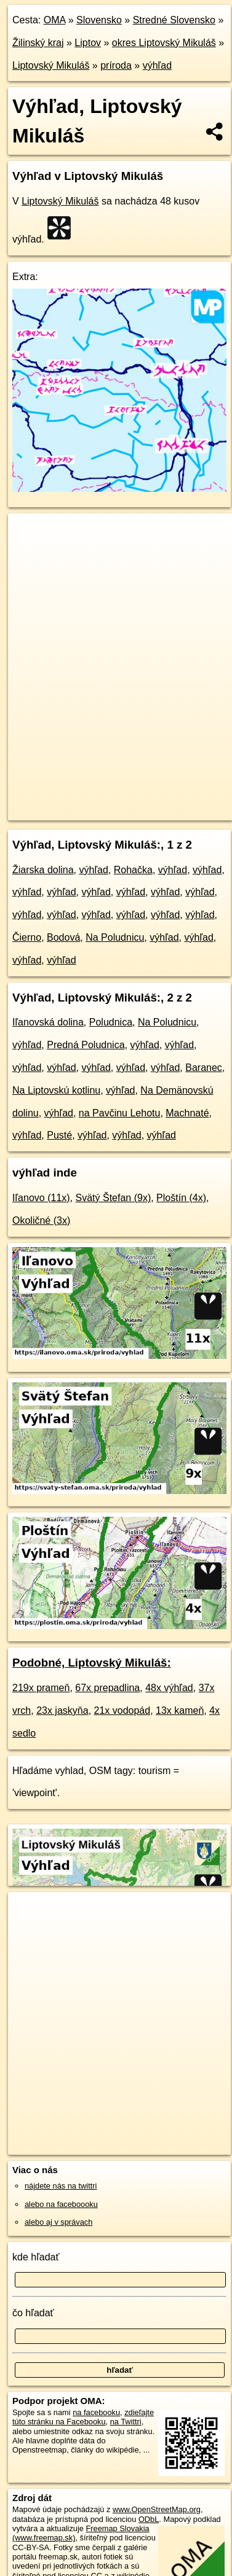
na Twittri (126, 2421)
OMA (55, 20)
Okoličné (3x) (41, 1220)
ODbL (148, 2519)
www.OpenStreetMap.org (157, 2509)
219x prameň (41, 1688)
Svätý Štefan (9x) (113, 1198)
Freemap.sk (162, 800)
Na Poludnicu (115, 937)
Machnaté (187, 1113)
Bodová (63, 937)
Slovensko (99, 20)
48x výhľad (169, 1688)
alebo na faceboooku (61, 2204)
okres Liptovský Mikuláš (164, 42)
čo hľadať (33, 2313)
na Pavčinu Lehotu (120, 1113)
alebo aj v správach (58, 2222)
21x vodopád (122, 1710)
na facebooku (96, 2412)
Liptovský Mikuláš (50, 65)
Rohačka (133, 870)
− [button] (29, 553)
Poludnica (110, 1022)
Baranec (203, 1067)
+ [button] (29, 534)
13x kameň (180, 1710)
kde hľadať (36, 2257)
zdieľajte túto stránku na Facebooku (83, 2417)
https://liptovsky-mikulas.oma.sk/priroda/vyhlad (85, 810)
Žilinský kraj (38, 42)
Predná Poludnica (85, 1045)
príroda (116, 65)
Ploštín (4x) (181, 1198)
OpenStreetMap (98, 800)
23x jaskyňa (62, 1710)
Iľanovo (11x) (41, 1198)
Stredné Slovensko (174, 20)
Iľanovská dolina (48, 1022)
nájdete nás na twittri (61, 2185)
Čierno (26, 937)
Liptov (87, 42)
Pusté (59, 1135)
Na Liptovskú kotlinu (56, 1090)
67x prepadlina (107, 1688)
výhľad (157, 65)
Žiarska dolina (43, 870)
